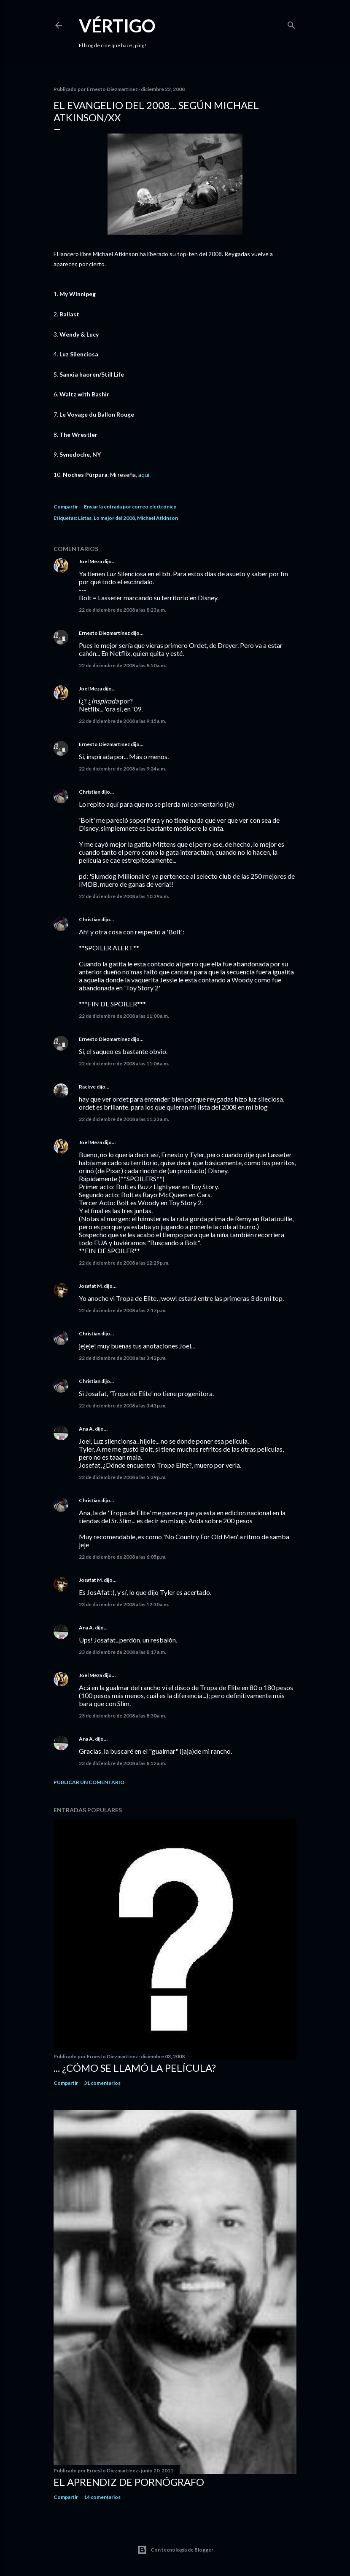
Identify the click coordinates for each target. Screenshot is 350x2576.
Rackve (87, 1086)
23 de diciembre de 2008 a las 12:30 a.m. (124, 1604)
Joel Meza (90, 561)
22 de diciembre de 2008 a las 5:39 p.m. (123, 1477)
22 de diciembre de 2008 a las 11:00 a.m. (124, 1016)
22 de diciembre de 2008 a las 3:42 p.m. (123, 1358)
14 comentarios (102, 2497)
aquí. (144, 474)
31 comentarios (102, 2083)
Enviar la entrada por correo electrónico (130, 506)
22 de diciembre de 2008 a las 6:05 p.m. (123, 1557)
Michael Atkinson (157, 518)
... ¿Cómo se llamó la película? (135, 2068)
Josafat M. (91, 1286)
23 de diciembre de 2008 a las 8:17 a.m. (122, 1652)
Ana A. (86, 1429)
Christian (89, 792)
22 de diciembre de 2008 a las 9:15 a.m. (122, 721)
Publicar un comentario (89, 1782)
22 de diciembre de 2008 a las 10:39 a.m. (124, 896)
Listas (85, 518)
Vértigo (117, 25)
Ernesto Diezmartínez (104, 633)
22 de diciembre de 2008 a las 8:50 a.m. (122, 665)
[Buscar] (291, 23)
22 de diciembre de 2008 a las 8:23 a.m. (122, 610)
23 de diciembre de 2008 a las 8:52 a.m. (122, 1763)
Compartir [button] (66, 506)
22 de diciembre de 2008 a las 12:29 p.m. (124, 1263)
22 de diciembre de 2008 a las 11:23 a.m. (124, 1119)
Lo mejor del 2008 (114, 518)
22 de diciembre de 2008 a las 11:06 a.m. (124, 1063)
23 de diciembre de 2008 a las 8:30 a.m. (122, 1715)
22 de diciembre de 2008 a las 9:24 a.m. (122, 768)
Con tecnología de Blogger (175, 2550)
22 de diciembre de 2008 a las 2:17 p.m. (123, 1310)
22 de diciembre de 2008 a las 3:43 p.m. (123, 1405)
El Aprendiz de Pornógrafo (129, 2482)
